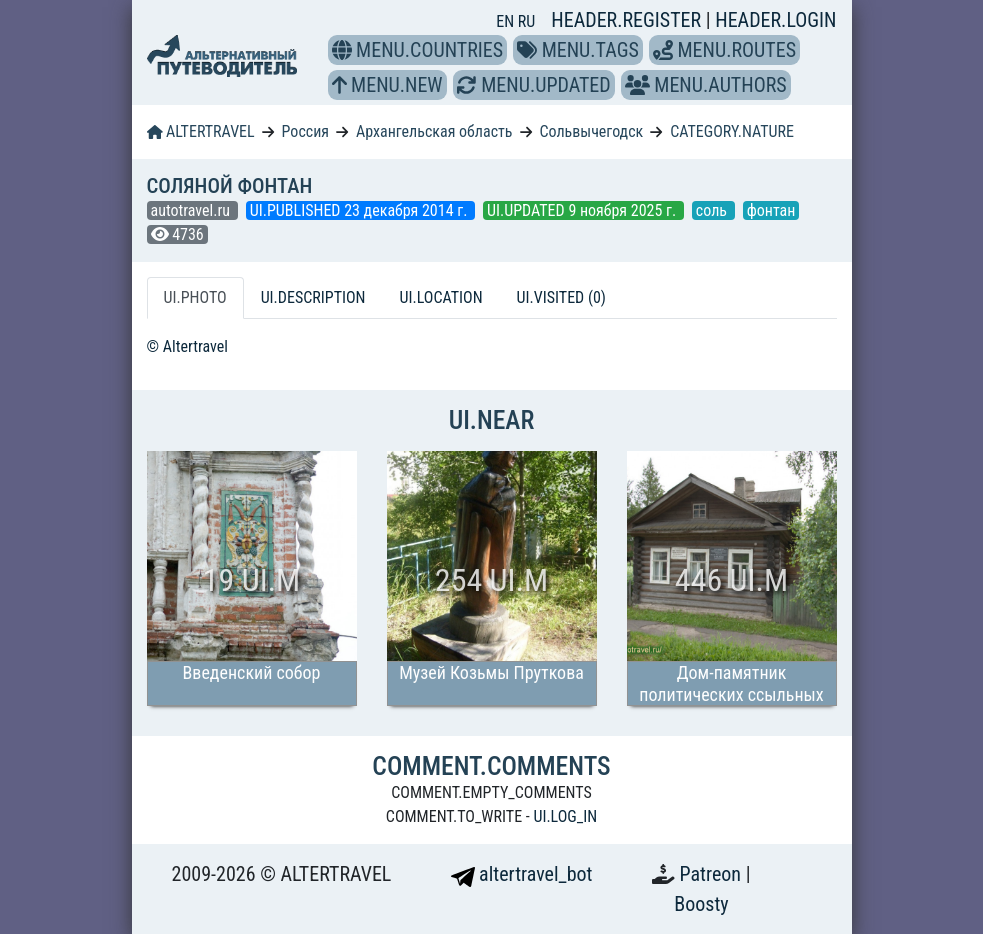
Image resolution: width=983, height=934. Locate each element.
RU (526, 21)
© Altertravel (187, 346)
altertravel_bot (522, 874)
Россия (305, 131)
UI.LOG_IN (565, 816)
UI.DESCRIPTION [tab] (313, 297)
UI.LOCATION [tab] (441, 297)
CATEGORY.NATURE (732, 131)
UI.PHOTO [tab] (195, 297)
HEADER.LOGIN (775, 20)
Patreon (713, 874)
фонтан (771, 210)
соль (713, 210)
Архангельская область (434, 131)
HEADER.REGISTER (628, 20)
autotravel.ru (192, 210)
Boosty (701, 904)
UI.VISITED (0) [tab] (561, 297)
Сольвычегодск (591, 131)
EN (507, 21)
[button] (342, 50)
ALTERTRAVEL (201, 131)
